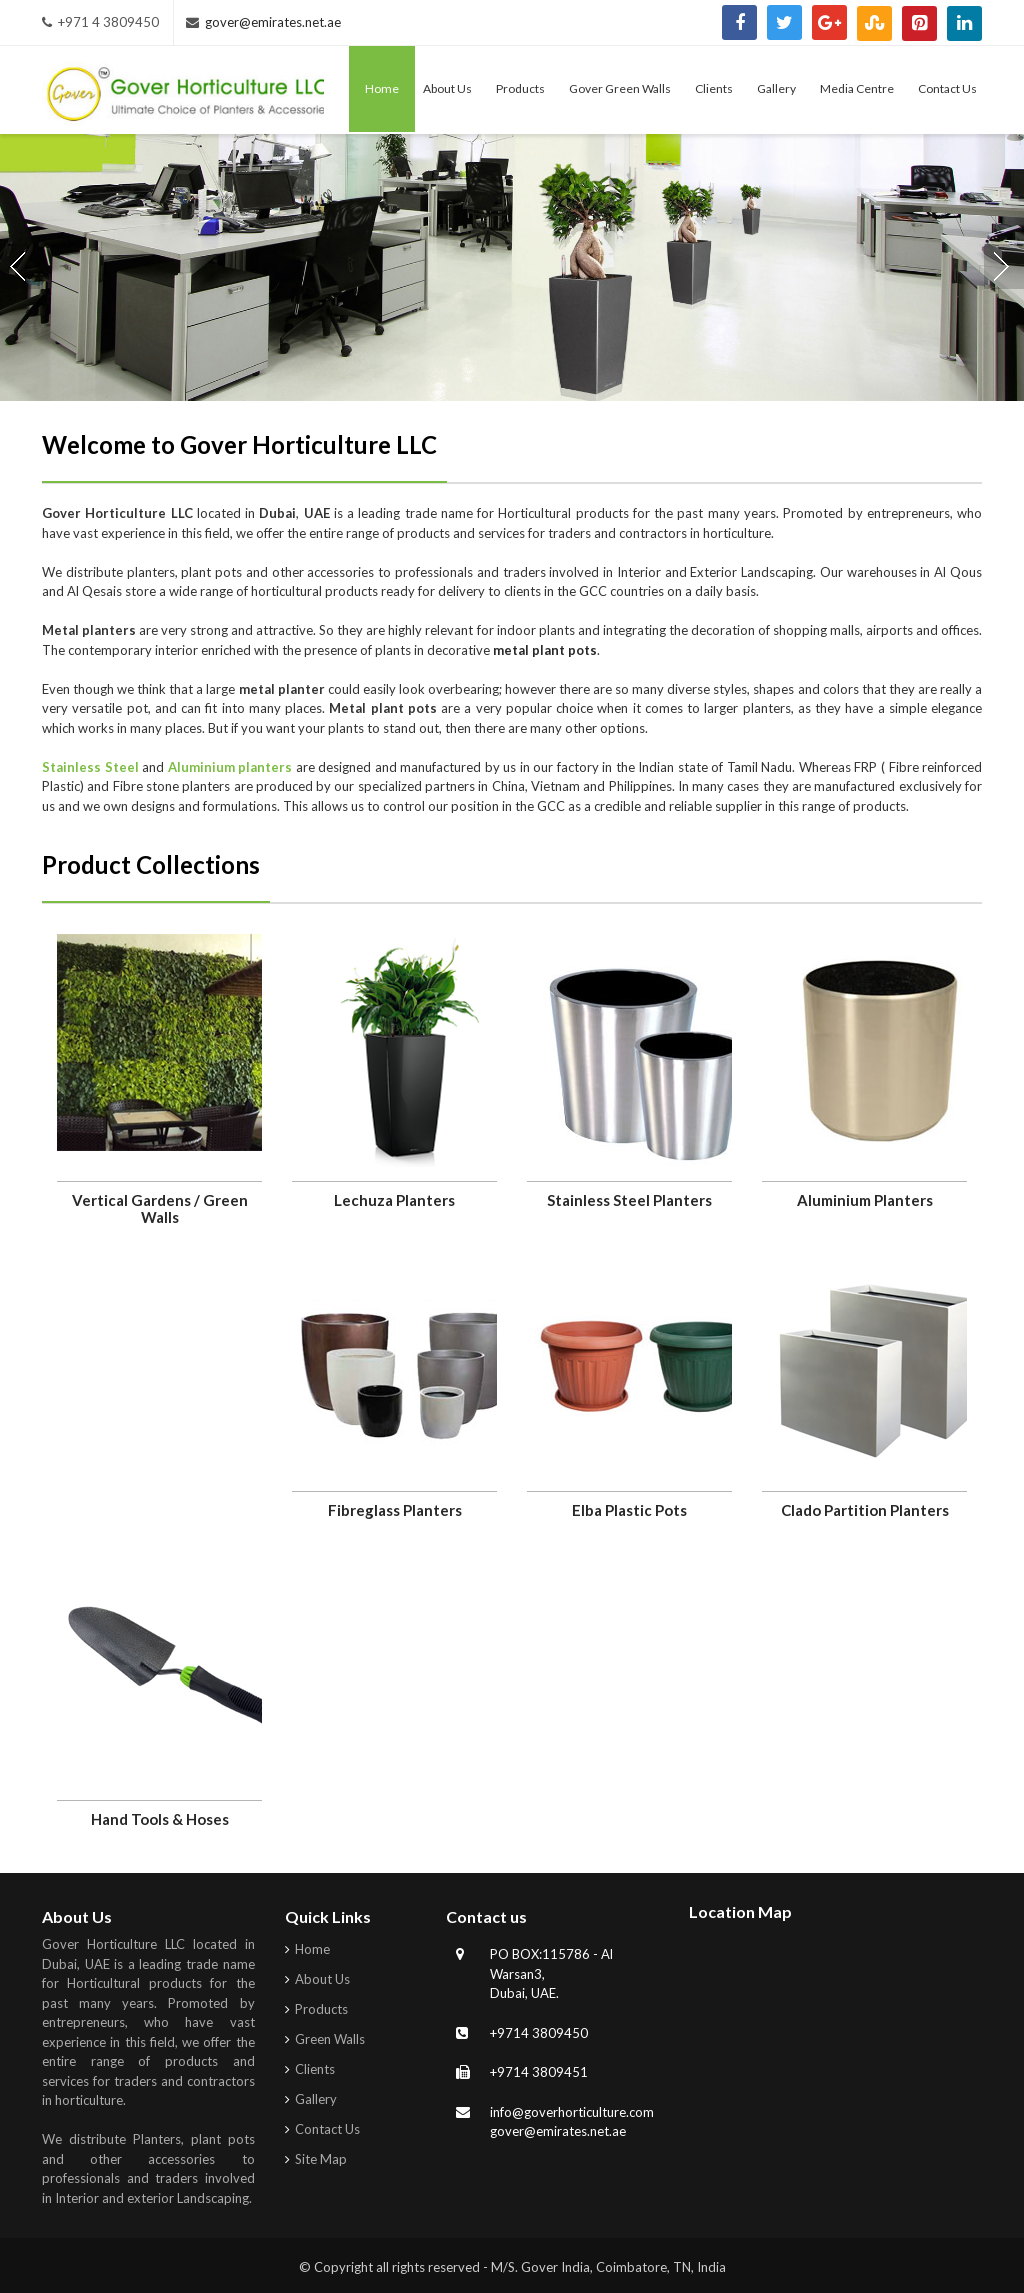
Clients (315, 2069)
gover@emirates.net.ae (273, 22)
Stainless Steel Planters (629, 1200)
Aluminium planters (230, 767)
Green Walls (330, 2039)
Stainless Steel (90, 767)
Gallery (316, 2099)
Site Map (321, 2159)
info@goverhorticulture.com (572, 2112)
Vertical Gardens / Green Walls (160, 1208)
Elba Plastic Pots (629, 1510)
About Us (322, 1979)
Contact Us (327, 2129)
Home (312, 1949)
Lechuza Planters (394, 1200)
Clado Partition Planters (865, 1510)
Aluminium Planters (865, 1200)
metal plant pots (545, 650)
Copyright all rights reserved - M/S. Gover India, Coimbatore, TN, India (520, 2267)
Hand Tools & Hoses (160, 1819)
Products (321, 2009)
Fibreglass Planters (395, 1510)
